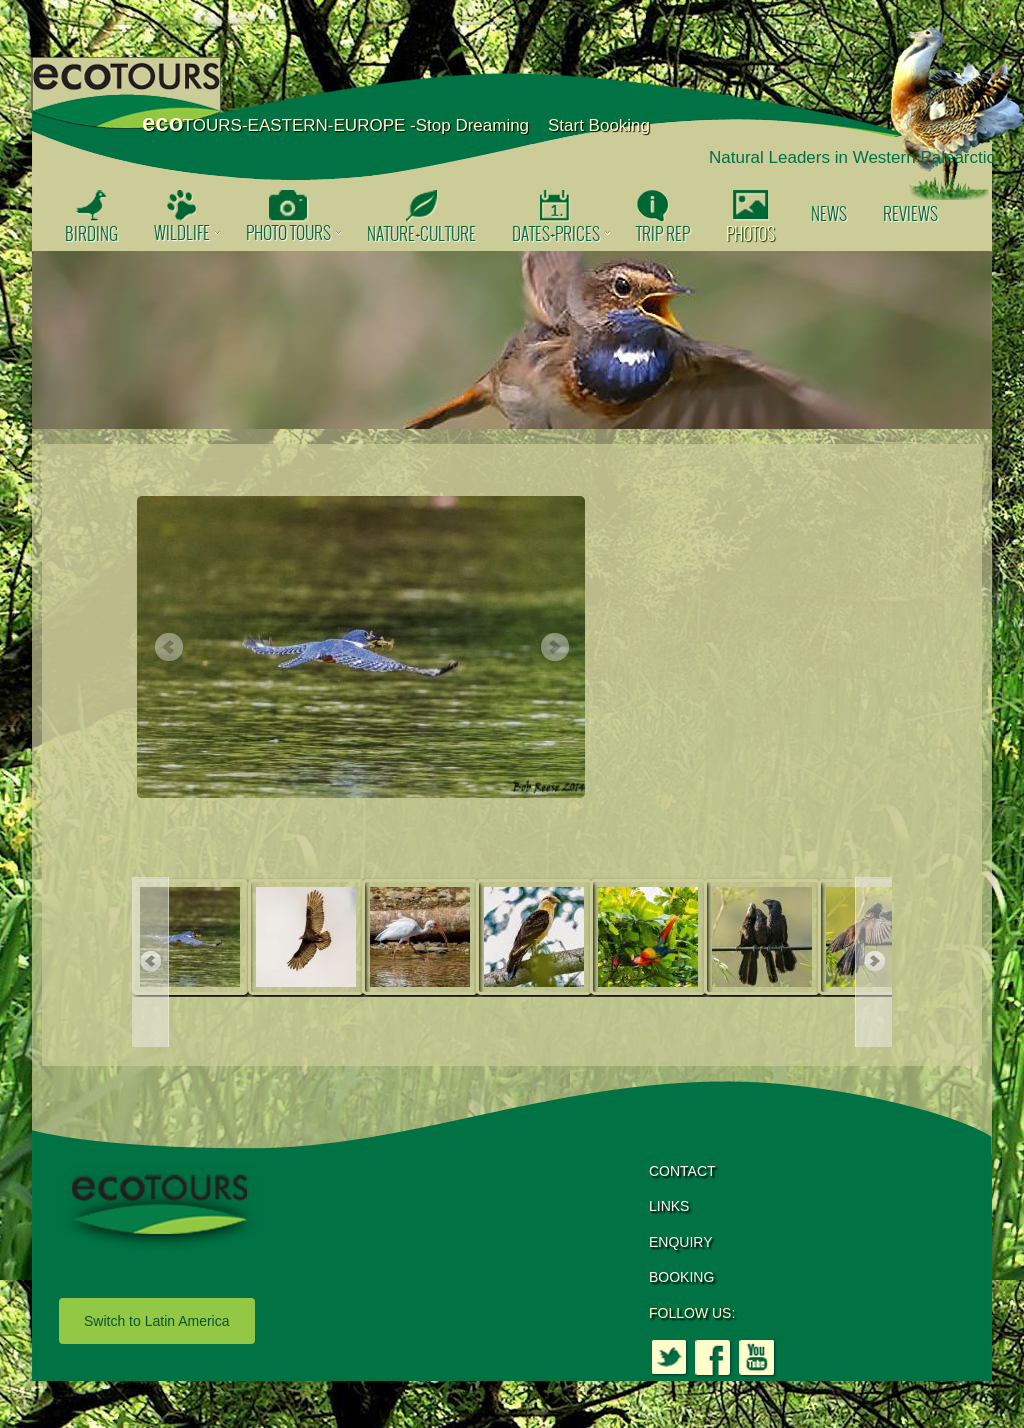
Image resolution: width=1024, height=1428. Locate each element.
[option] (512, 340)
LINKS (669, 1206)
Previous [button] (168, 648)
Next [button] (554, 648)
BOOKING (681, 1277)
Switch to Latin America (157, 1321)
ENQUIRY (681, 1242)
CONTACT (682, 1171)
